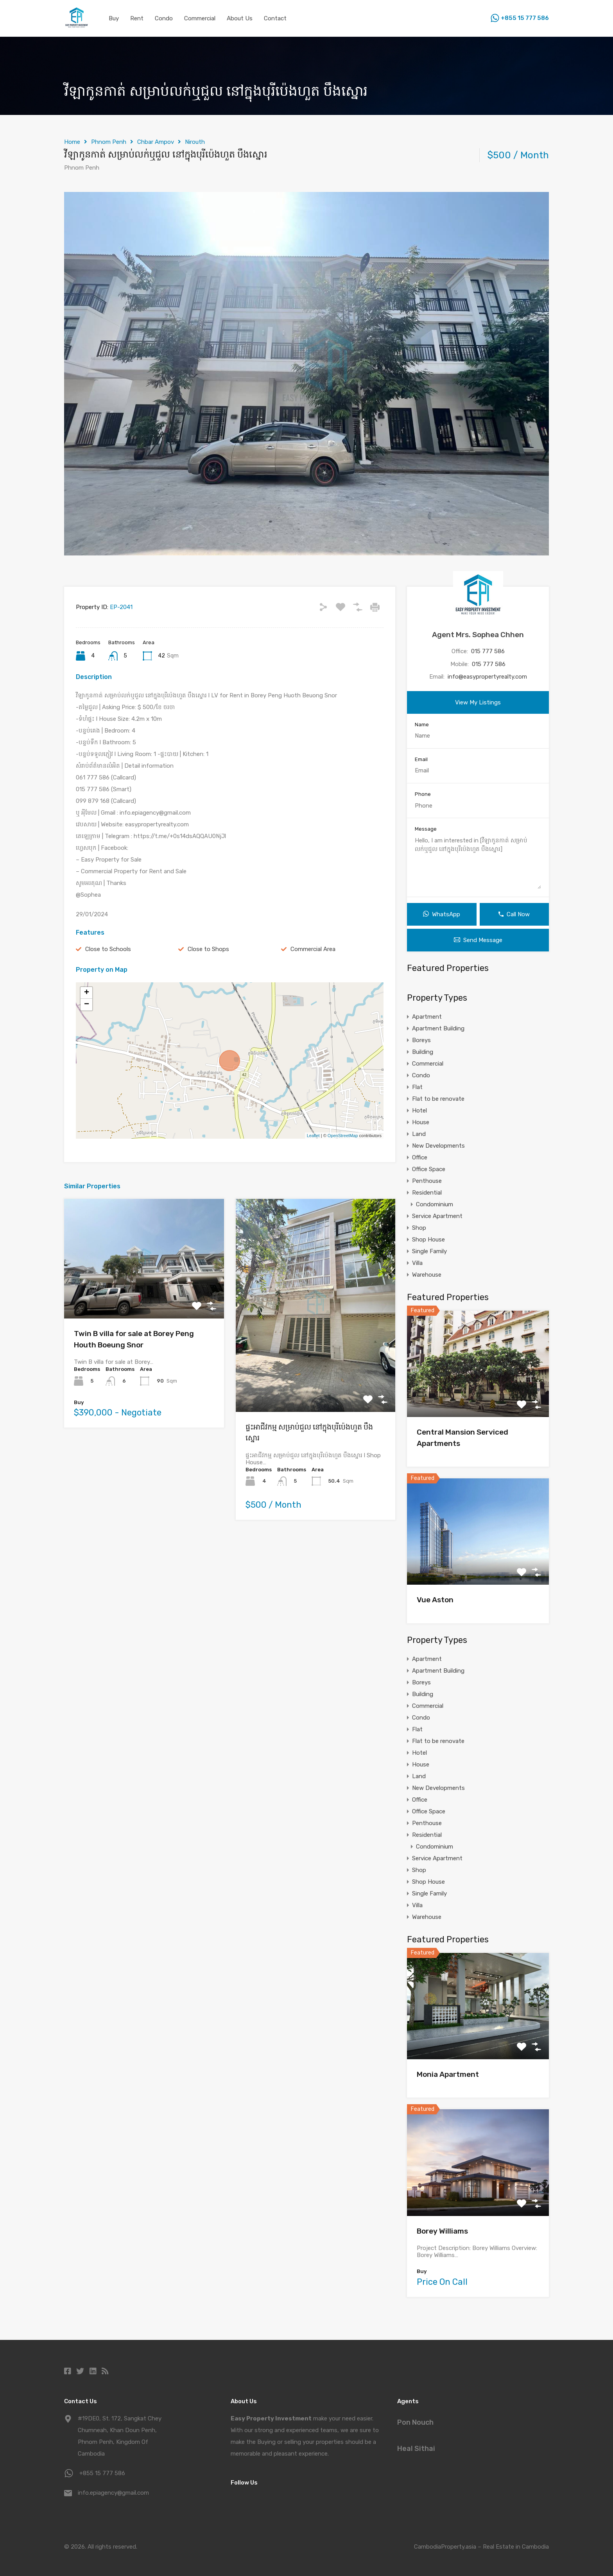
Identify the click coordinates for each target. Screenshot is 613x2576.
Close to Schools (108, 949)
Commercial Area (312, 949)
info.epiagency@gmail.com (113, 2492)
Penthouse (427, 1180)
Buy (114, 18)
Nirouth (195, 141)
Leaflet (313, 1135)
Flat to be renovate (438, 1098)
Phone (423, 794)
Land (419, 1134)
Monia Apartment (448, 2074)
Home (72, 141)
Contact (275, 18)
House (420, 1122)
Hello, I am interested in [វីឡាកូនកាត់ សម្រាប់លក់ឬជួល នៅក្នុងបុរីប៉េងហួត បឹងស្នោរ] (478, 862)
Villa (417, 1263)
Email (421, 759)
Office (419, 1157)
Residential (427, 1192)
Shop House (428, 1239)
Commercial (199, 18)
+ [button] (86, 993)
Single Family (429, 1251)
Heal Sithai (416, 2448)
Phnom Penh (108, 141)
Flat (417, 1087)
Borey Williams (442, 2231)
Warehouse (426, 1274)
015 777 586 (488, 651)
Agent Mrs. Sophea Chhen (478, 634)
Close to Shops (208, 949)
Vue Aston (435, 1599)
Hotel (419, 1110)
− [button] (86, 1004)
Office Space (428, 1169)
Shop (419, 1227)
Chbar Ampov (155, 141)
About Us (240, 18)
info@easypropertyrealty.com (487, 676)
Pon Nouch (415, 2422)
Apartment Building (438, 1028)
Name (422, 724)
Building (422, 1051)
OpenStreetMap (343, 1135)
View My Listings (478, 702)
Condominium (434, 1204)
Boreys (421, 1040)
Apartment (427, 1016)
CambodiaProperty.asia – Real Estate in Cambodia (481, 2546)
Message (426, 829)
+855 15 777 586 (525, 17)
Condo (164, 18)
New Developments (438, 1145)
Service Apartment (437, 1216)
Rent (136, 18)
